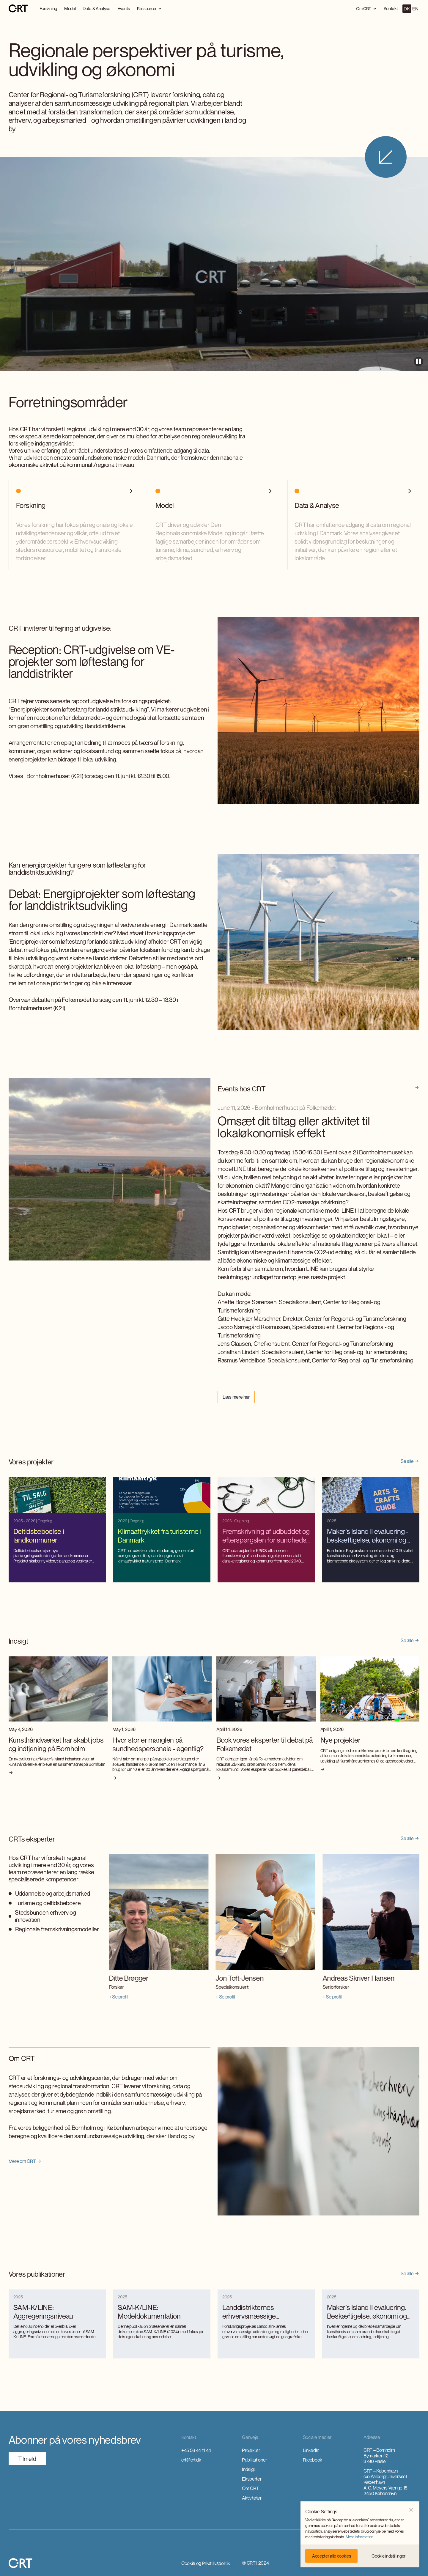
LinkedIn (311, 2450)
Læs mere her (236, 1397)
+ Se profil (115, 1997)
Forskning (48, 8)
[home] (18, 8)
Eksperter (251, 2479)
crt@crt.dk (191, 2460)
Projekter (251, 2450)
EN (415, 9)
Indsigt (248, 2469)
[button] (411, 2510)
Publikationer (254, 2460)
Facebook (312, 2460)
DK (407, 9)
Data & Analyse (96, 8)
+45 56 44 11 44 (196, 2450)
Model (69, 8)
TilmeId (27, 2458)
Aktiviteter (251, 2498)
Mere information (359, 2536)
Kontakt (391, 8)
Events (123, 8)
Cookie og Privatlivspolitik (205, 2563)
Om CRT (250, 2488)
